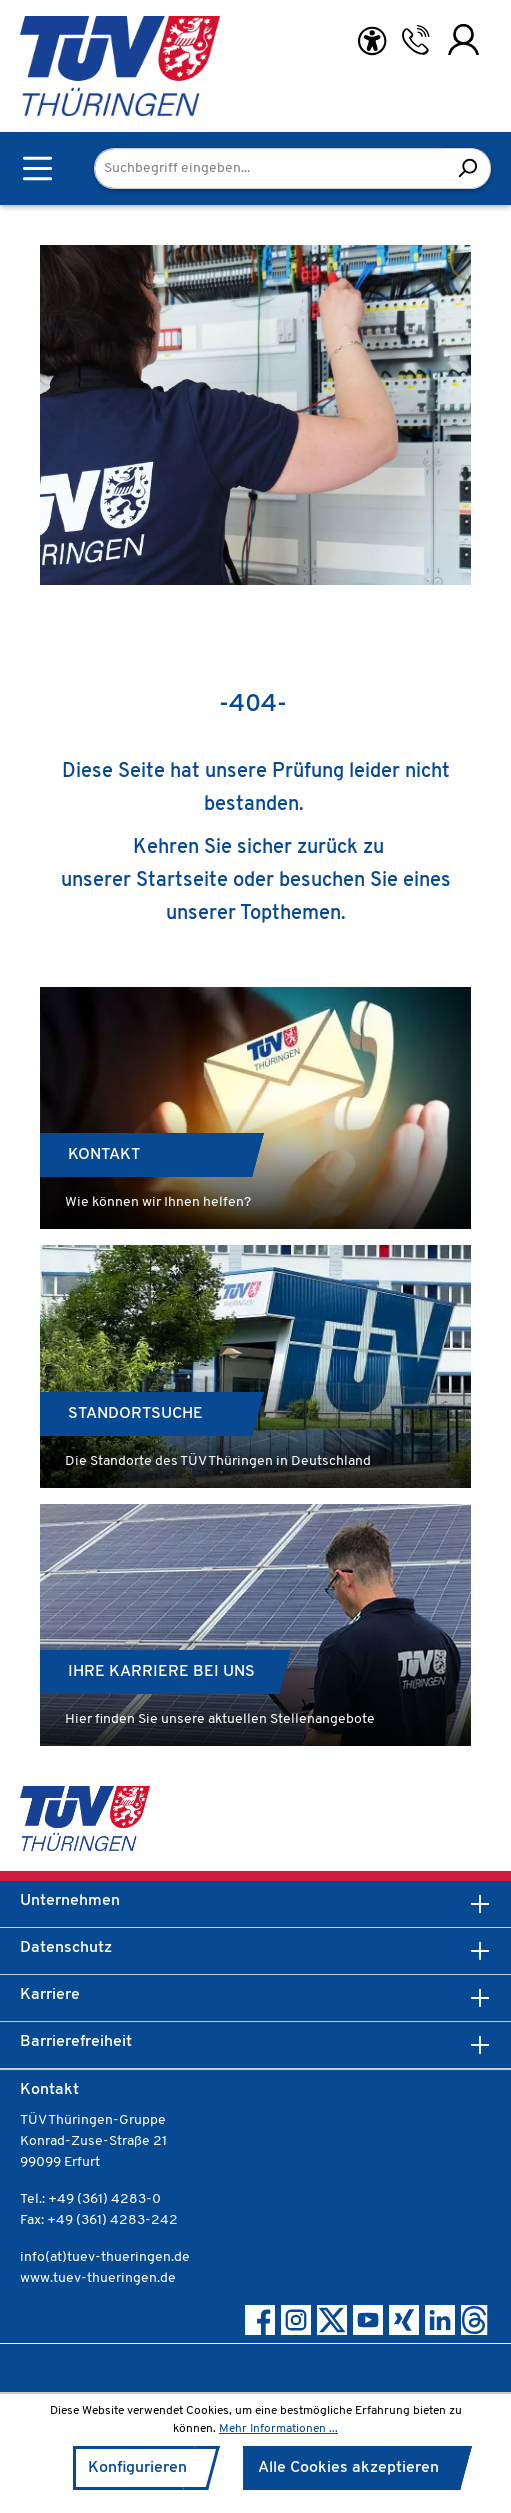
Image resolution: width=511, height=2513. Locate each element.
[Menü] (37, 168)
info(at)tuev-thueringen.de (105, 2257)
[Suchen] (467, 168)
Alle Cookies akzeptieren (348, 2468)
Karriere (50, 1995)
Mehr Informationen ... (278, 2429)
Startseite (182, 881)
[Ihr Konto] (463, 40)
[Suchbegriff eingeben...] (269, 168)
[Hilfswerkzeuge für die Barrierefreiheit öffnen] (372, 41)
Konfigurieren (137, 2468)
